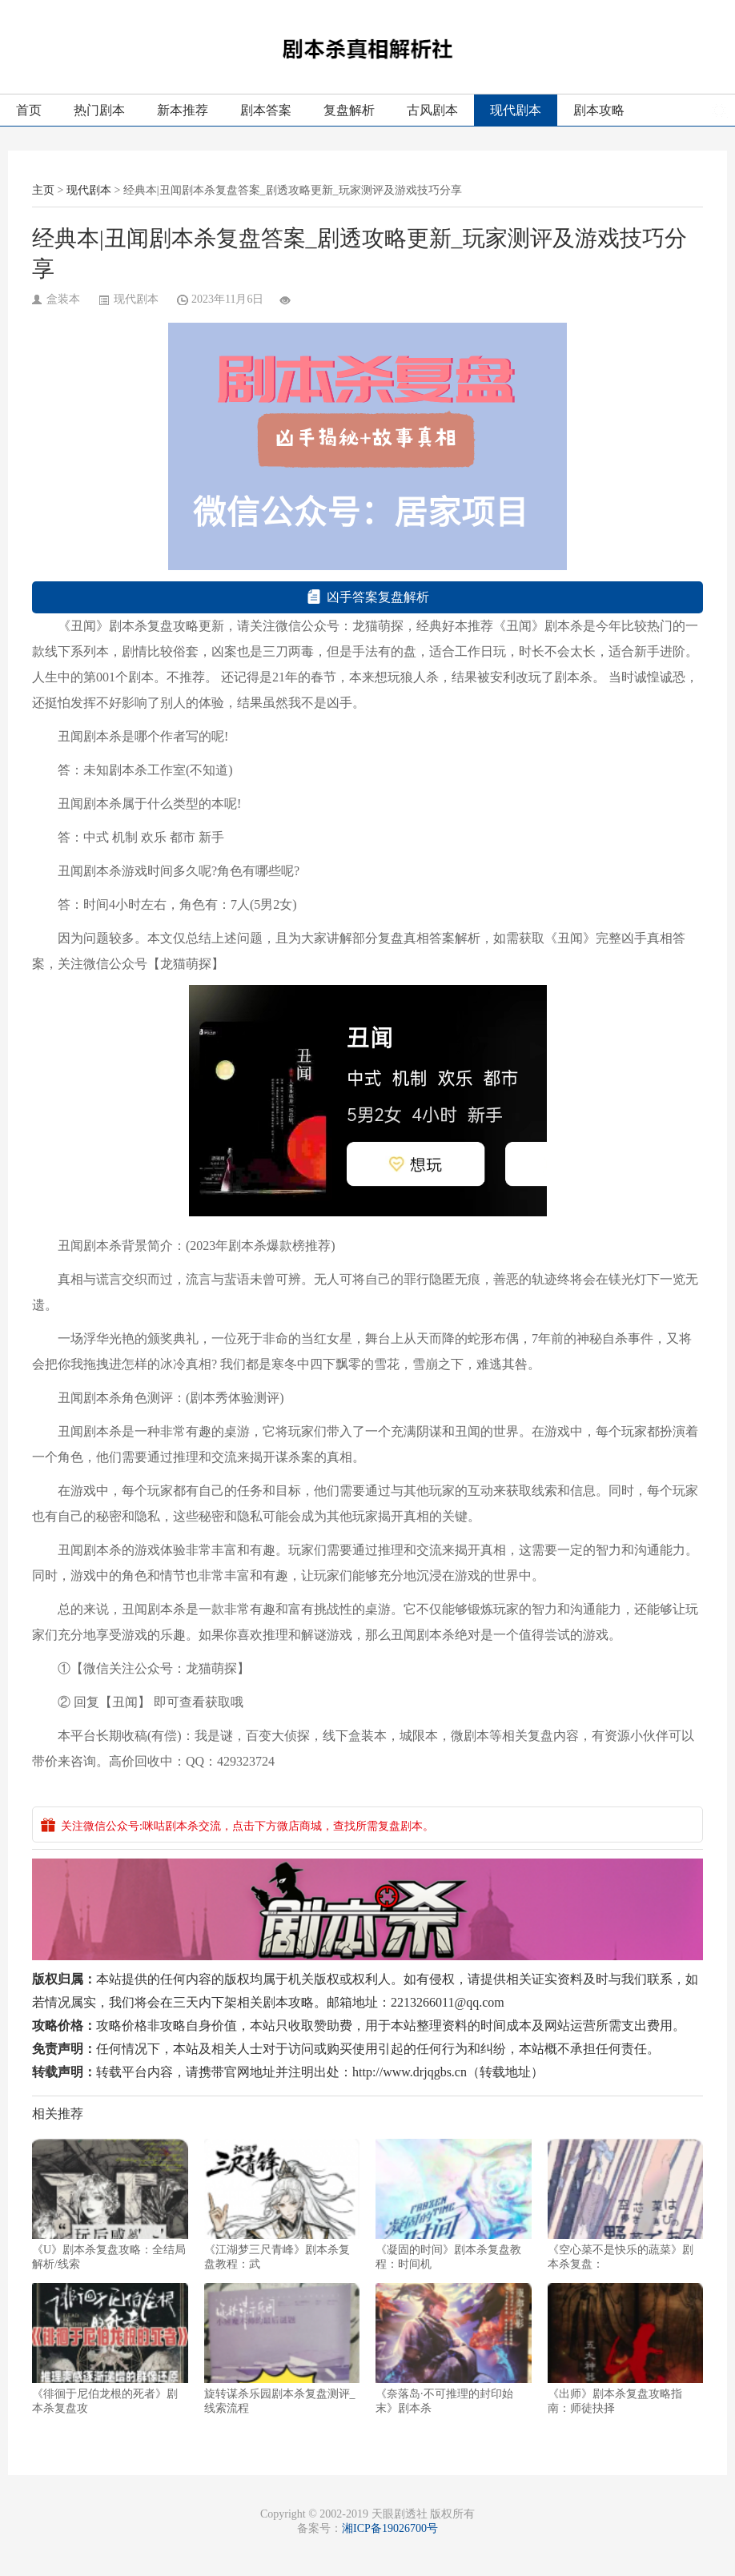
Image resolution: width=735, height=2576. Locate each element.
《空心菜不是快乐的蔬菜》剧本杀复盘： (626, 2204)
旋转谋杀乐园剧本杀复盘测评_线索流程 (282, 2348)
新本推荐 (182, 110)
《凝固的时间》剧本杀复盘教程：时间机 (454, 2204)
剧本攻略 (599, 110)
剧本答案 (265, 110)
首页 (29, 110)
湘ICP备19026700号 (390, 2528)
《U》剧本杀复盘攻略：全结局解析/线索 (110, 2204)
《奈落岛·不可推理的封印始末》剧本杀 (454, 2348)
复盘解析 (349, 110)
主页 (43, 190)
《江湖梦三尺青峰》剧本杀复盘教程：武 (282, 2204)
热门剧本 (99, 110)
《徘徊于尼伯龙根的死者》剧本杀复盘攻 (110, 2348)
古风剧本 (432, 110)
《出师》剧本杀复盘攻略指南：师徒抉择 (626, 2348)
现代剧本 (515, 110)
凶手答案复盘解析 (368, 597)
